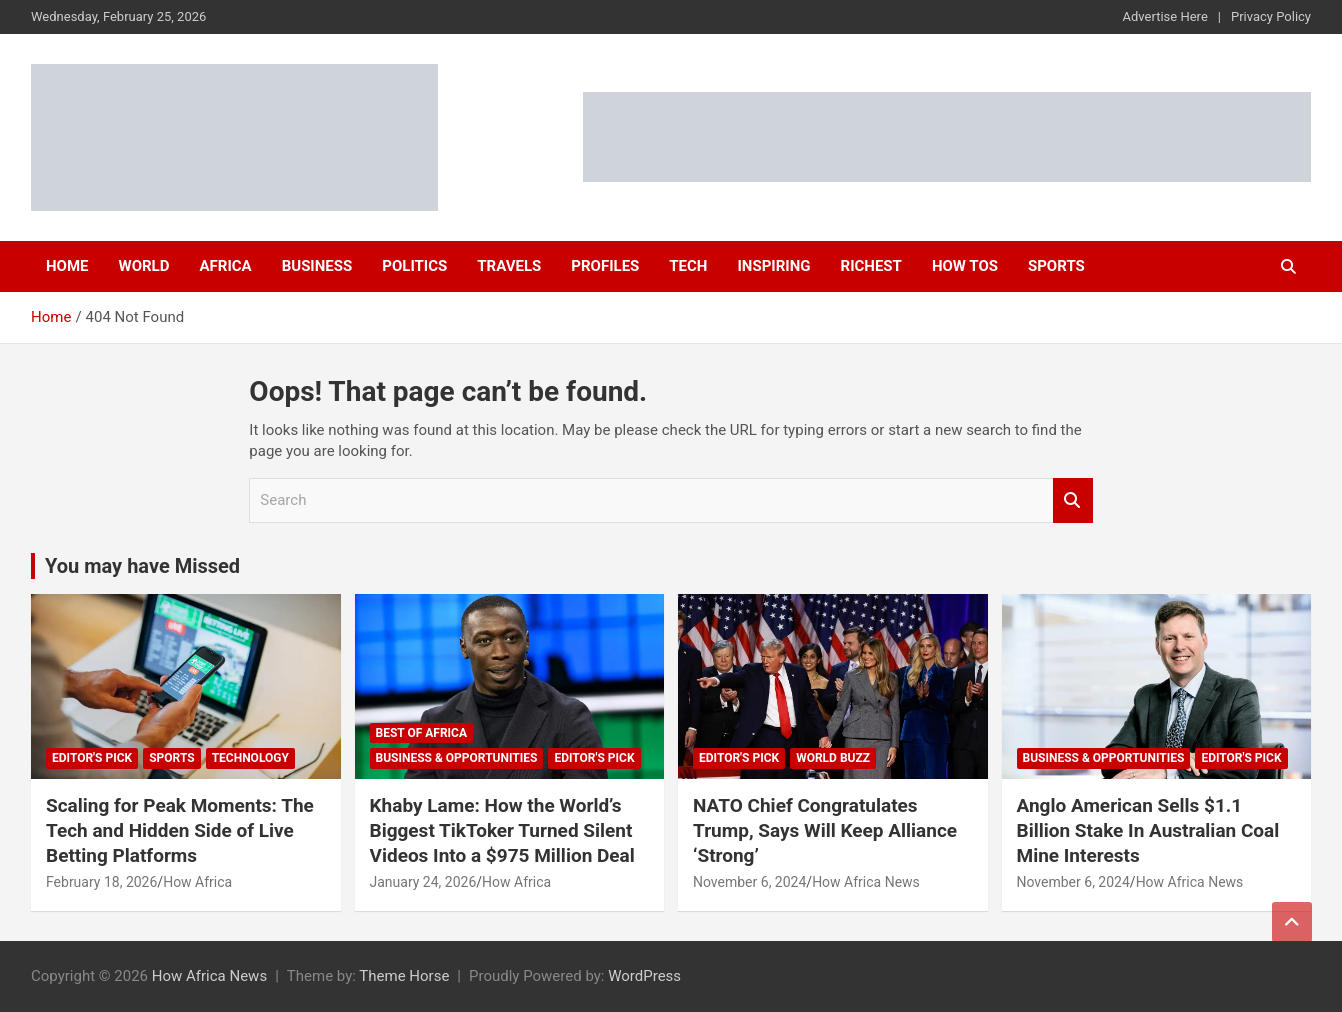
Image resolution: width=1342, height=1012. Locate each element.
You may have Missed (142, 566)
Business (317, 266)
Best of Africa (422, 733)
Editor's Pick (92, 758)
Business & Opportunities (457, 758)
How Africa (197, 882)
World (144, 266)
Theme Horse (404, 976)
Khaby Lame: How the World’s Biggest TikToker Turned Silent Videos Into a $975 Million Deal (502, 830)
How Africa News (866, 882)
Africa (225, 266)
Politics (414, 266)
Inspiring (773, 266)
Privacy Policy (1271, 16)
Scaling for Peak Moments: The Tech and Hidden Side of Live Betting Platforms (180, 830)
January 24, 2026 (423, 882)
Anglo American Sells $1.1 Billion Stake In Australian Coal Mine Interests (1148, 830)
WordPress (644, 976)
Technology (250, 758)
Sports (1056, 266)
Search (1073, 500)
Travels (509, 266)
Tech (688, 266)
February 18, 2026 (101, 882)
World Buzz (833, 758)
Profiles (605, 266)
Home (67, 266)
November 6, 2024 (749, 882)
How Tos (965, 266)
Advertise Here (1165, 16)
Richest (871, 266)
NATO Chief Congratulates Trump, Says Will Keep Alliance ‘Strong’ (825, 830)
